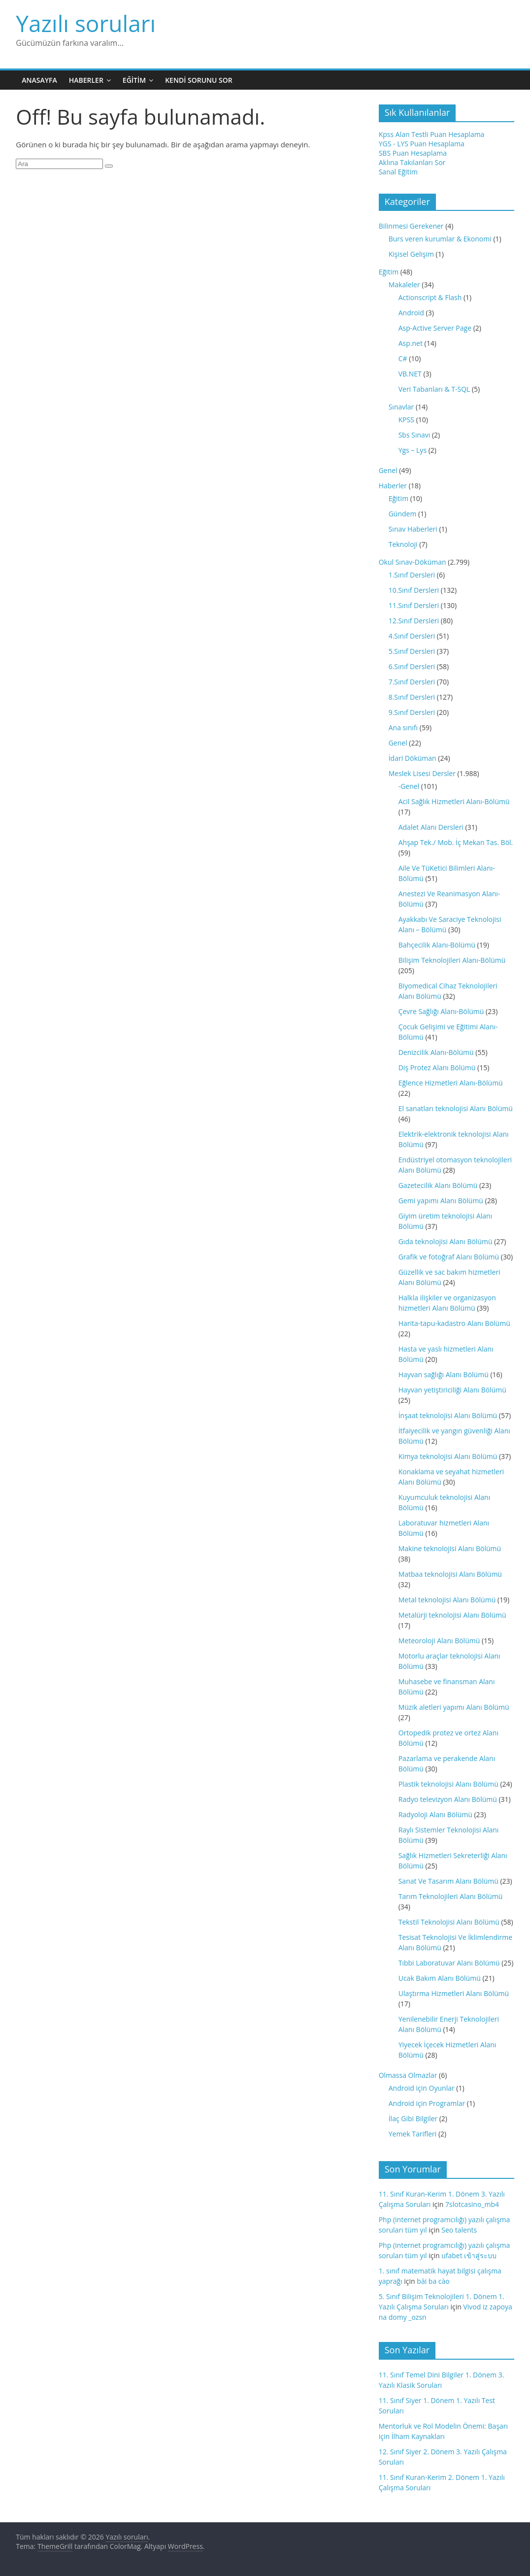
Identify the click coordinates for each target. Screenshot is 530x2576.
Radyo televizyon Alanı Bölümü (447, 1799)
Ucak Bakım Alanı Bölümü (439, 1978)
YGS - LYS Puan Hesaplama (421, 143)
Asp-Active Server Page (434, 328)
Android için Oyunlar (422, 2088)
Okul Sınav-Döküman (412, 562)
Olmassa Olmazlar (408, 2075)
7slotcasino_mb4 (472, 2204)
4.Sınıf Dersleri (412, 636)
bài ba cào (433, 2281)
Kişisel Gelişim (411, 254)
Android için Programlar (427, 2103)
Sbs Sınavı (414, 435)
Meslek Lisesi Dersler (422, 773)
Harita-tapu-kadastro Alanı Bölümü (454, 1323)
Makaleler (404, 284)
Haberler (86, 80)
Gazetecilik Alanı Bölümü (438, 1185)
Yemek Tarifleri (413, 2133)
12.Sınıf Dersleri (414, 620)
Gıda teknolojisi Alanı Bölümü (445, 1241)
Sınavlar (401, 406)
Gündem (403, 513)
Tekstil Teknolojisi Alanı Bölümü (448, 1922)
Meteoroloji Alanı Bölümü (439, 1640)
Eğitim (134, 80)
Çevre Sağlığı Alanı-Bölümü (441, 1011)
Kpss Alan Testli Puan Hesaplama (432, 134)
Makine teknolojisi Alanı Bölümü (449, 1548)
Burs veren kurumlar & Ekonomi (440, 238)
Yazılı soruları (86, 23)
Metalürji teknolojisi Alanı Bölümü (452, 1615)
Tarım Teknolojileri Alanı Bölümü (450, 1896)
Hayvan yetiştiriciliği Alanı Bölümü (452, 1389)
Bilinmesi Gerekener (411, 226)
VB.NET (410, 373)
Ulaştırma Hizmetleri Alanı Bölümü (453, 1993)
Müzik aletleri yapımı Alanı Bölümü (453, 1707)
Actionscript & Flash (430, 297)
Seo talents (459, 2230)
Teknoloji (403, 544)
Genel (388, 470)
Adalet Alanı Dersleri (431, 827)
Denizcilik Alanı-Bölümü (436, 1052)
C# (402, 358)
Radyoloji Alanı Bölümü (435, 1814)
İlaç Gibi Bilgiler (413, 2118)
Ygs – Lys (412, 450)
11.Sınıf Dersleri (414, 605)
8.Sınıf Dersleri (412, 697)
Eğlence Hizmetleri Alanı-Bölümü (450, 1082)
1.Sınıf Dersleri (412, 574)
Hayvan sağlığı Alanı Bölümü (443, 1374)
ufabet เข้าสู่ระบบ (469, 2255)
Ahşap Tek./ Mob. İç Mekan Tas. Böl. (455, 842)
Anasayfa (39, 80)
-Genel (409, 786)
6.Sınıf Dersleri (412, 666)
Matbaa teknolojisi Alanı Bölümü (450, 1574)
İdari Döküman (412, 758)
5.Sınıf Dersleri (412, 651)
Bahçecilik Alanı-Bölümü (436, 944)
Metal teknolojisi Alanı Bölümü (447, 1599)
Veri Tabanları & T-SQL (434, 389)
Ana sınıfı (403, 727)
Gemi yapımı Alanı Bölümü (440, 1200)
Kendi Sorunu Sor (198, 80)
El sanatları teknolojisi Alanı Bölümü (455, 1108)
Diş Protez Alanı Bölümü (437, 1067)
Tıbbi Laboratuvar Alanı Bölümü (449, 1962)
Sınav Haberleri (413, 529)
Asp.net (410, 343)
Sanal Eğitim (398, 171)
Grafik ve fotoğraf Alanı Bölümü (448, 1256)
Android (411, 312)
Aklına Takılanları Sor (412, 162)
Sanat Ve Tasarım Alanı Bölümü (448, 1881)
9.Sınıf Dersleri (412, 712)
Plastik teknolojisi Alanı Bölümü (448, 1784)
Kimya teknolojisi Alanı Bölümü (447, 1456)
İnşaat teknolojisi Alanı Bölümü (447, 1415)
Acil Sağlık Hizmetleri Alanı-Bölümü (454, 801)
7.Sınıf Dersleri (412, 681)
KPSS (406, 419)
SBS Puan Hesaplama (413, 153)
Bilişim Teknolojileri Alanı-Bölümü (452, 960)
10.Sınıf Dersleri (414, 590)
